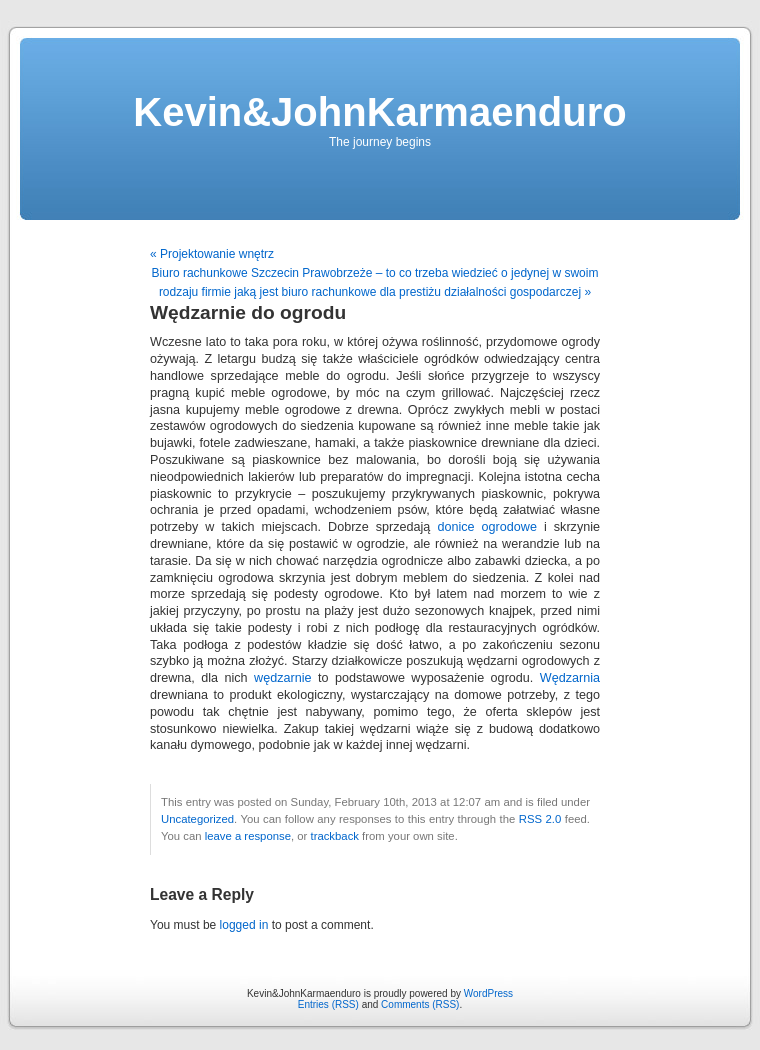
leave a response (248, 836)
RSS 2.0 (540, 819)
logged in (244, 925)
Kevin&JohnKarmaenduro (379, 112)
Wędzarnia (570, 678)
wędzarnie (282, 678)
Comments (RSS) (420, 1004)
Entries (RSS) (328, 1004)
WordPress (488, 993)
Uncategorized (197, 819)
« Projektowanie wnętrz (212, 254)
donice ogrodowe (487, 527)
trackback (334, 836)
